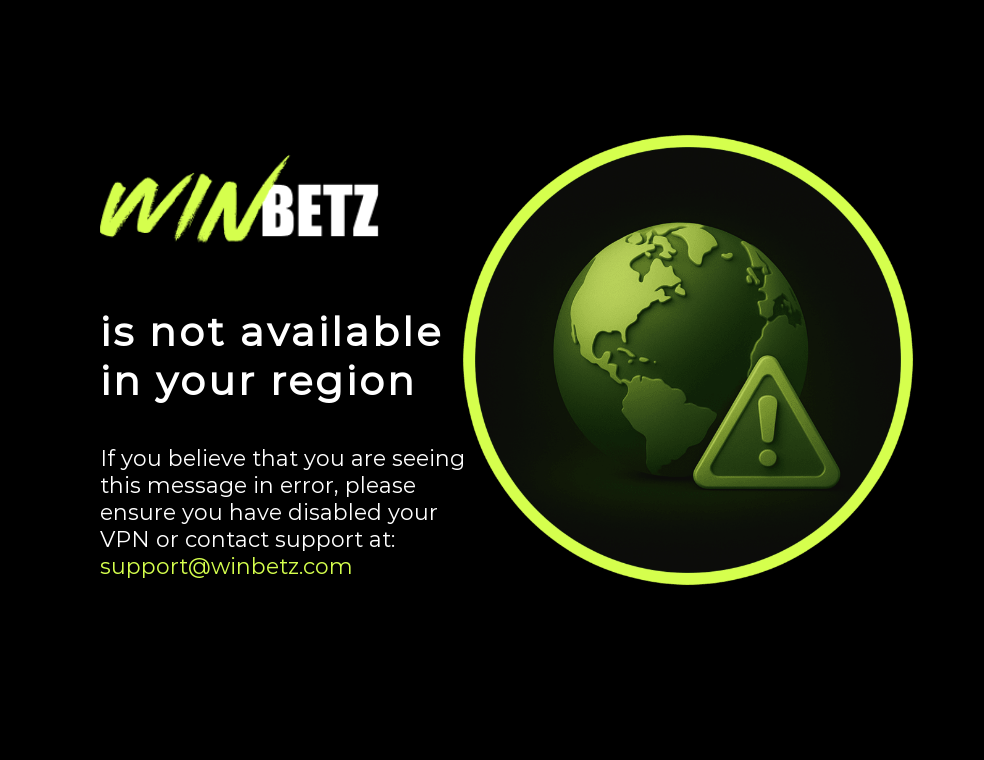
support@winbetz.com (226, 566)
